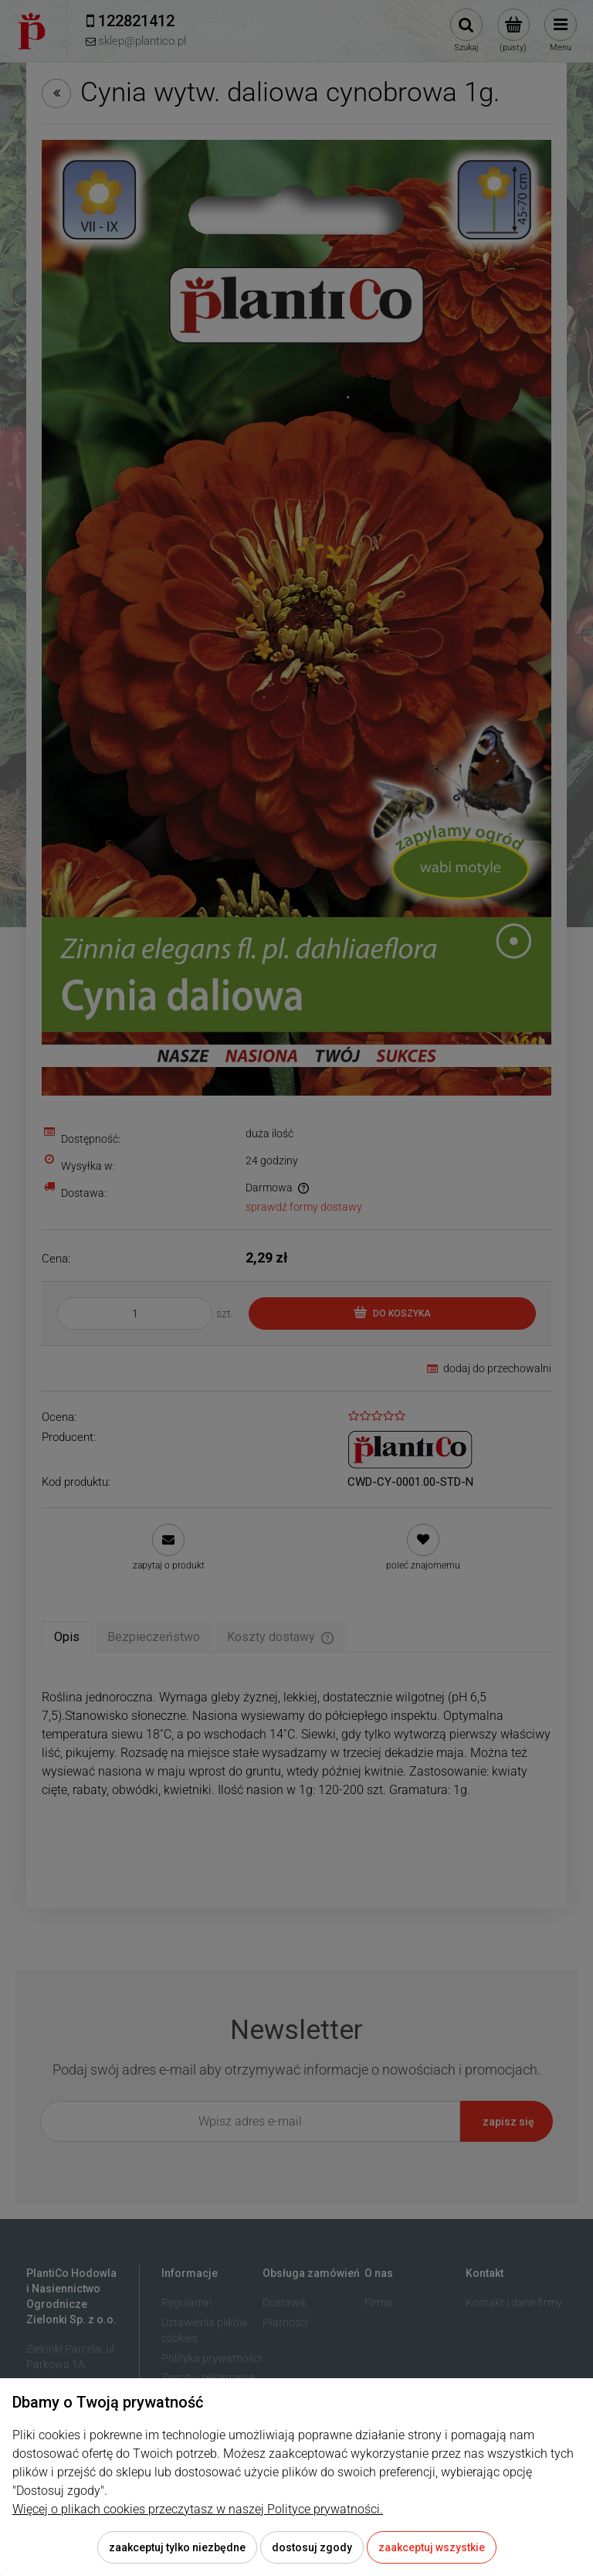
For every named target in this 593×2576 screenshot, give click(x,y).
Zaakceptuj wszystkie (431, 2547)
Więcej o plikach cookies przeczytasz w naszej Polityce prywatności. (197, 2509)
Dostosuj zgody (312, 2547)
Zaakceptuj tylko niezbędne (177, 2547)
